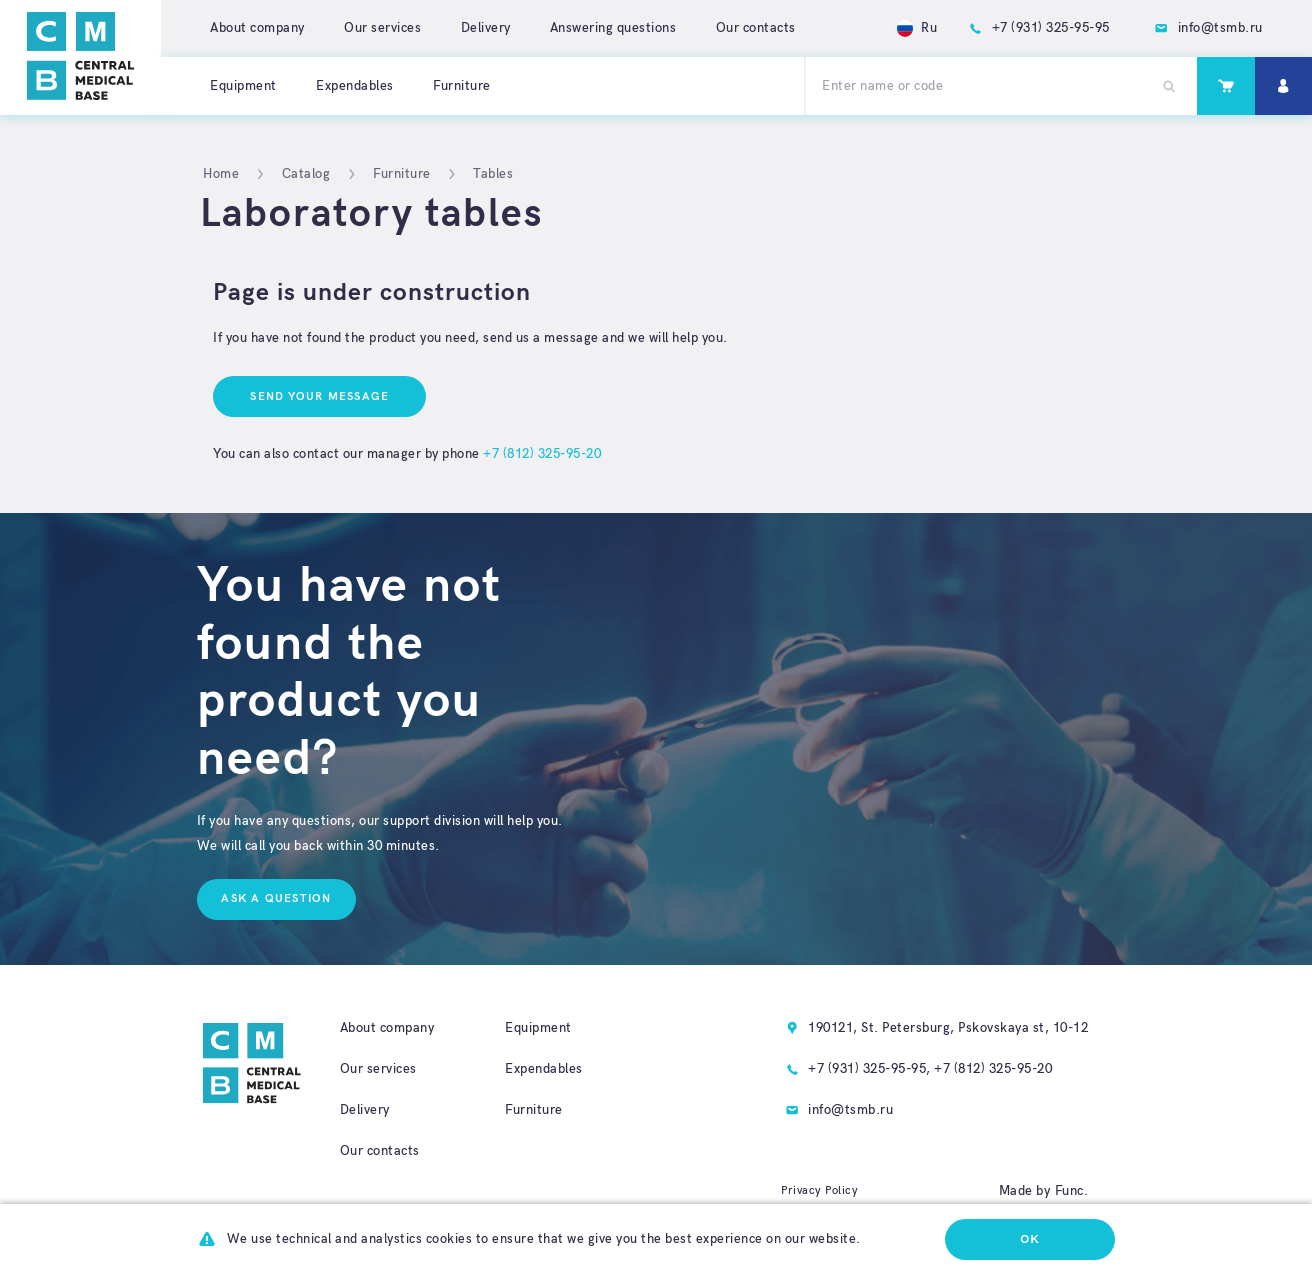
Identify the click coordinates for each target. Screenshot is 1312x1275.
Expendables (355, 86)
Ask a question (276, 898)
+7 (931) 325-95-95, (869, 1069)
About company (257, 28)
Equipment (243, 86)
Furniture (462, 86)
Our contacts (756, 28)
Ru (917, 28)
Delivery (486, 28)
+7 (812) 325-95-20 (542, 454)
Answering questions (613, 28)
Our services (382, 28)
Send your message (319, 396)
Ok (1030, 1239)
